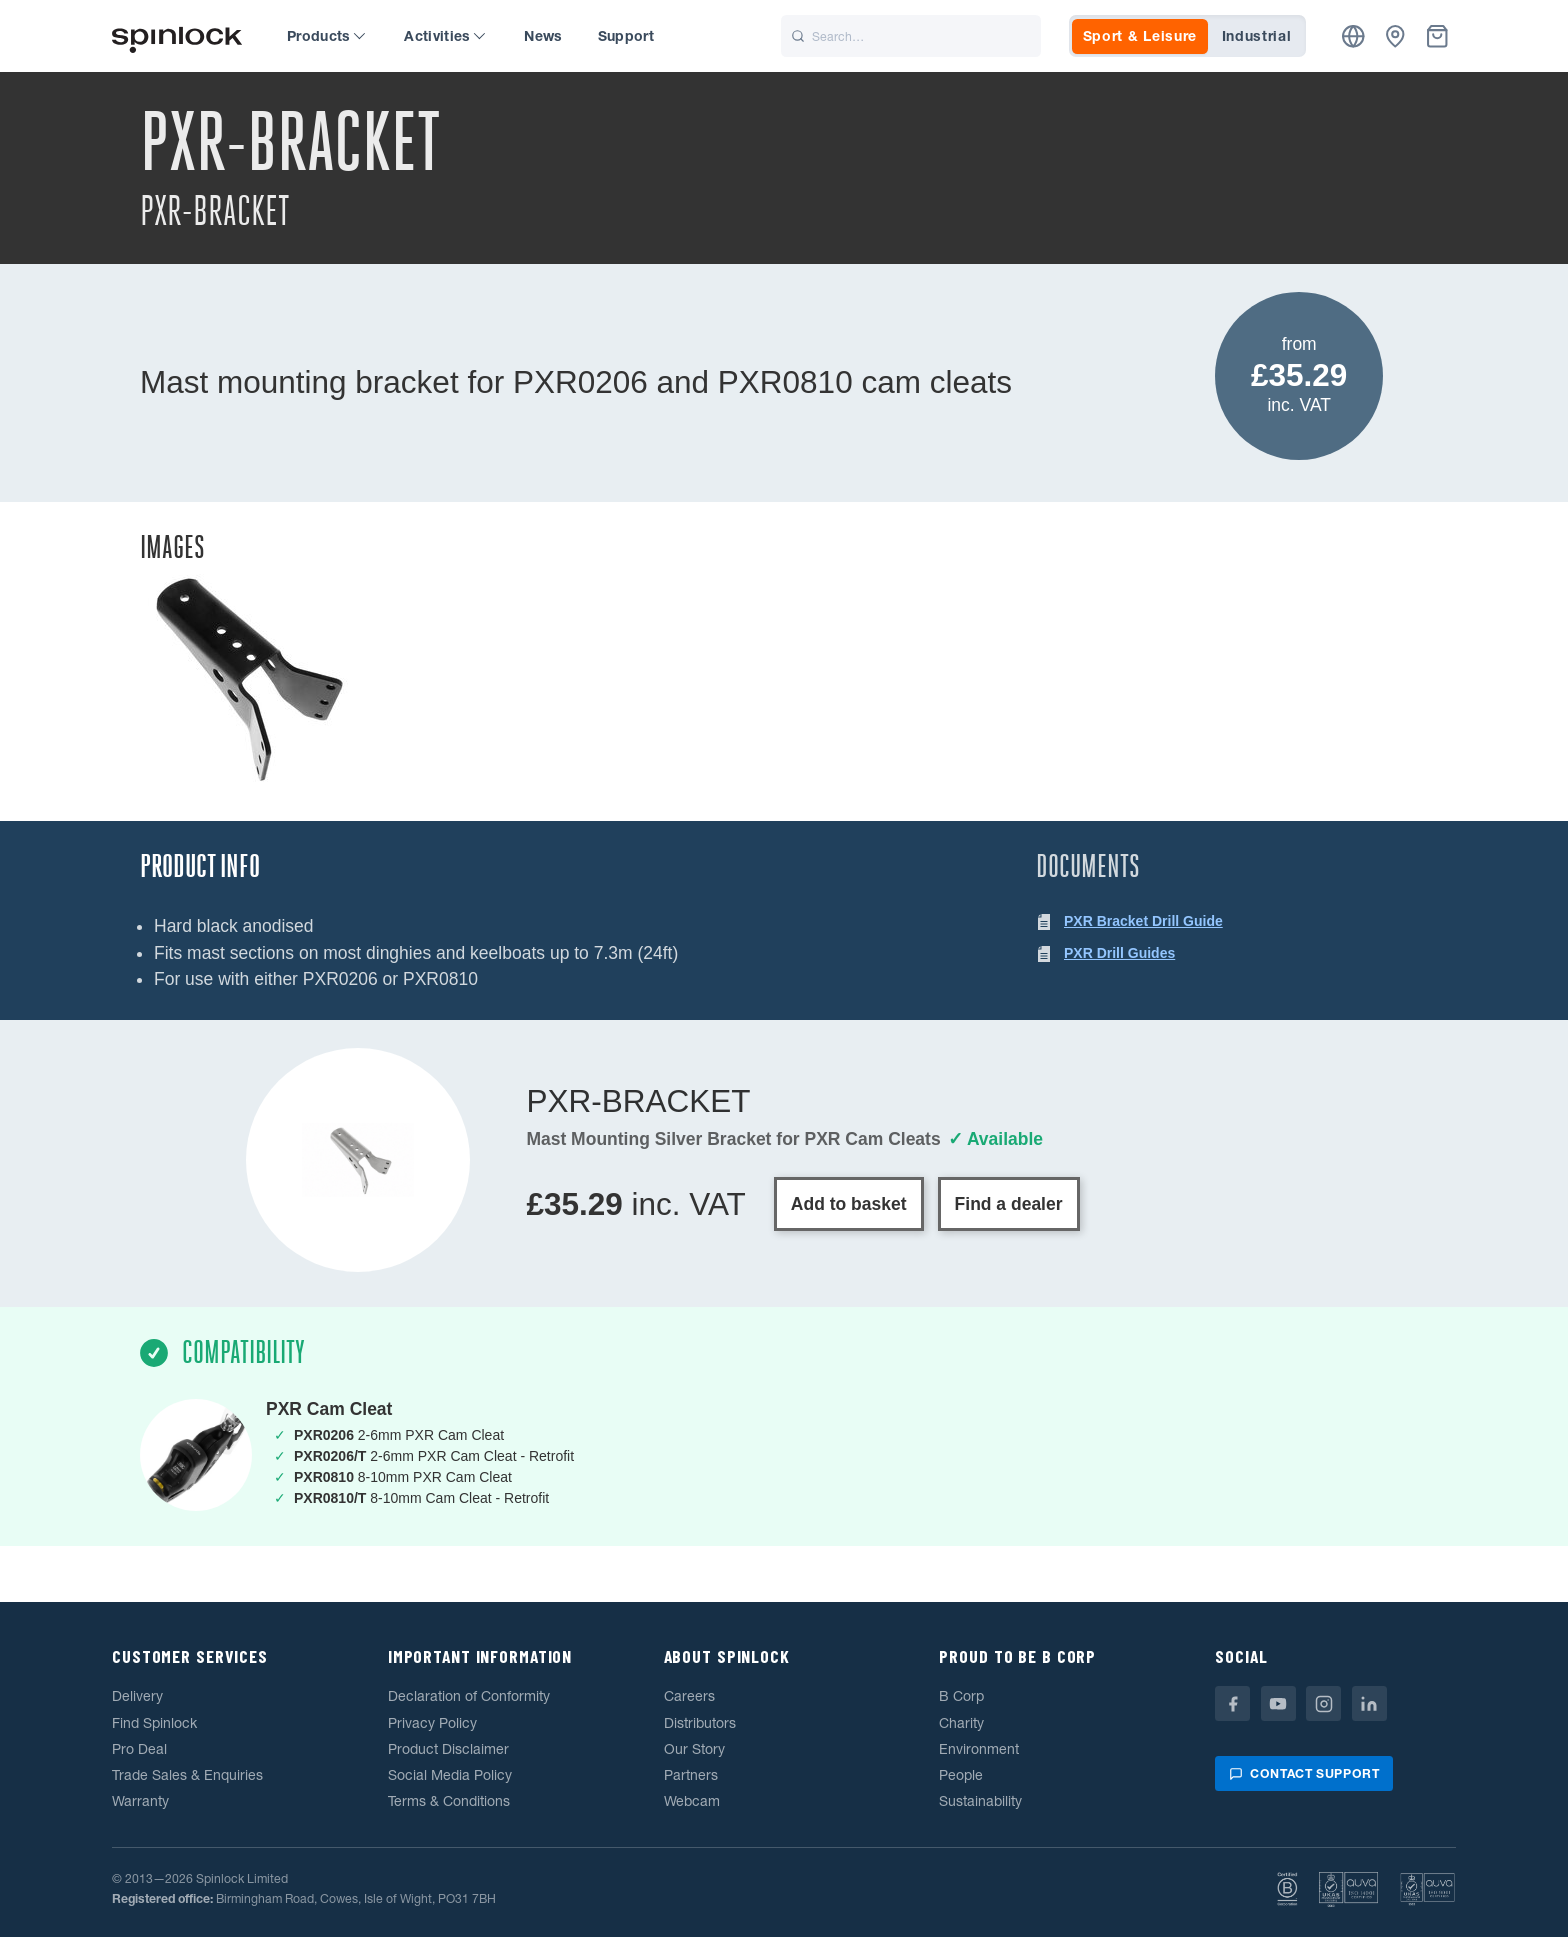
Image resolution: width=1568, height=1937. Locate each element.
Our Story (694, 1749)
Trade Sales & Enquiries (187, 1775)
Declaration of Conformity (469, 1696)
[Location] (1353, 36)
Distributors (700, 1723)
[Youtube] (1278, 1703)
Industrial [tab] (1257, 36)
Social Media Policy (450, 1775)
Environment (979, 1749)
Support (626, 36)
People (961, 1775)
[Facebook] (1232, 1703)
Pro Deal (139, 1749)
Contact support (1304, 1773)
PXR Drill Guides (1119, 953)
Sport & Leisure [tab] (1140, 36)
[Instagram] (1323, 1703)
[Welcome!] (177, 36)
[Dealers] (1395, 36)
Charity (961, 1723)
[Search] (911, 36)
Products (326, 36)
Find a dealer (1009, 1204)
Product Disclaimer (448, 1749)
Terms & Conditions (449, 1801)
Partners (691, 1775)
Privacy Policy (432, 1723)
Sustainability (980, 1801)
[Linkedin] (1369, 1703)
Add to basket (849, 1204)
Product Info (200, 866)
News (543, 36)
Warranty (140, 1801)
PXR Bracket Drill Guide (1143, 921)
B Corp (961, 1696)
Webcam (692, 1801)
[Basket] (1437, 36)
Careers (689, 1696)
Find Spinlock (154, 1723)
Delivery (137, 1696)
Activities (444, 36)
